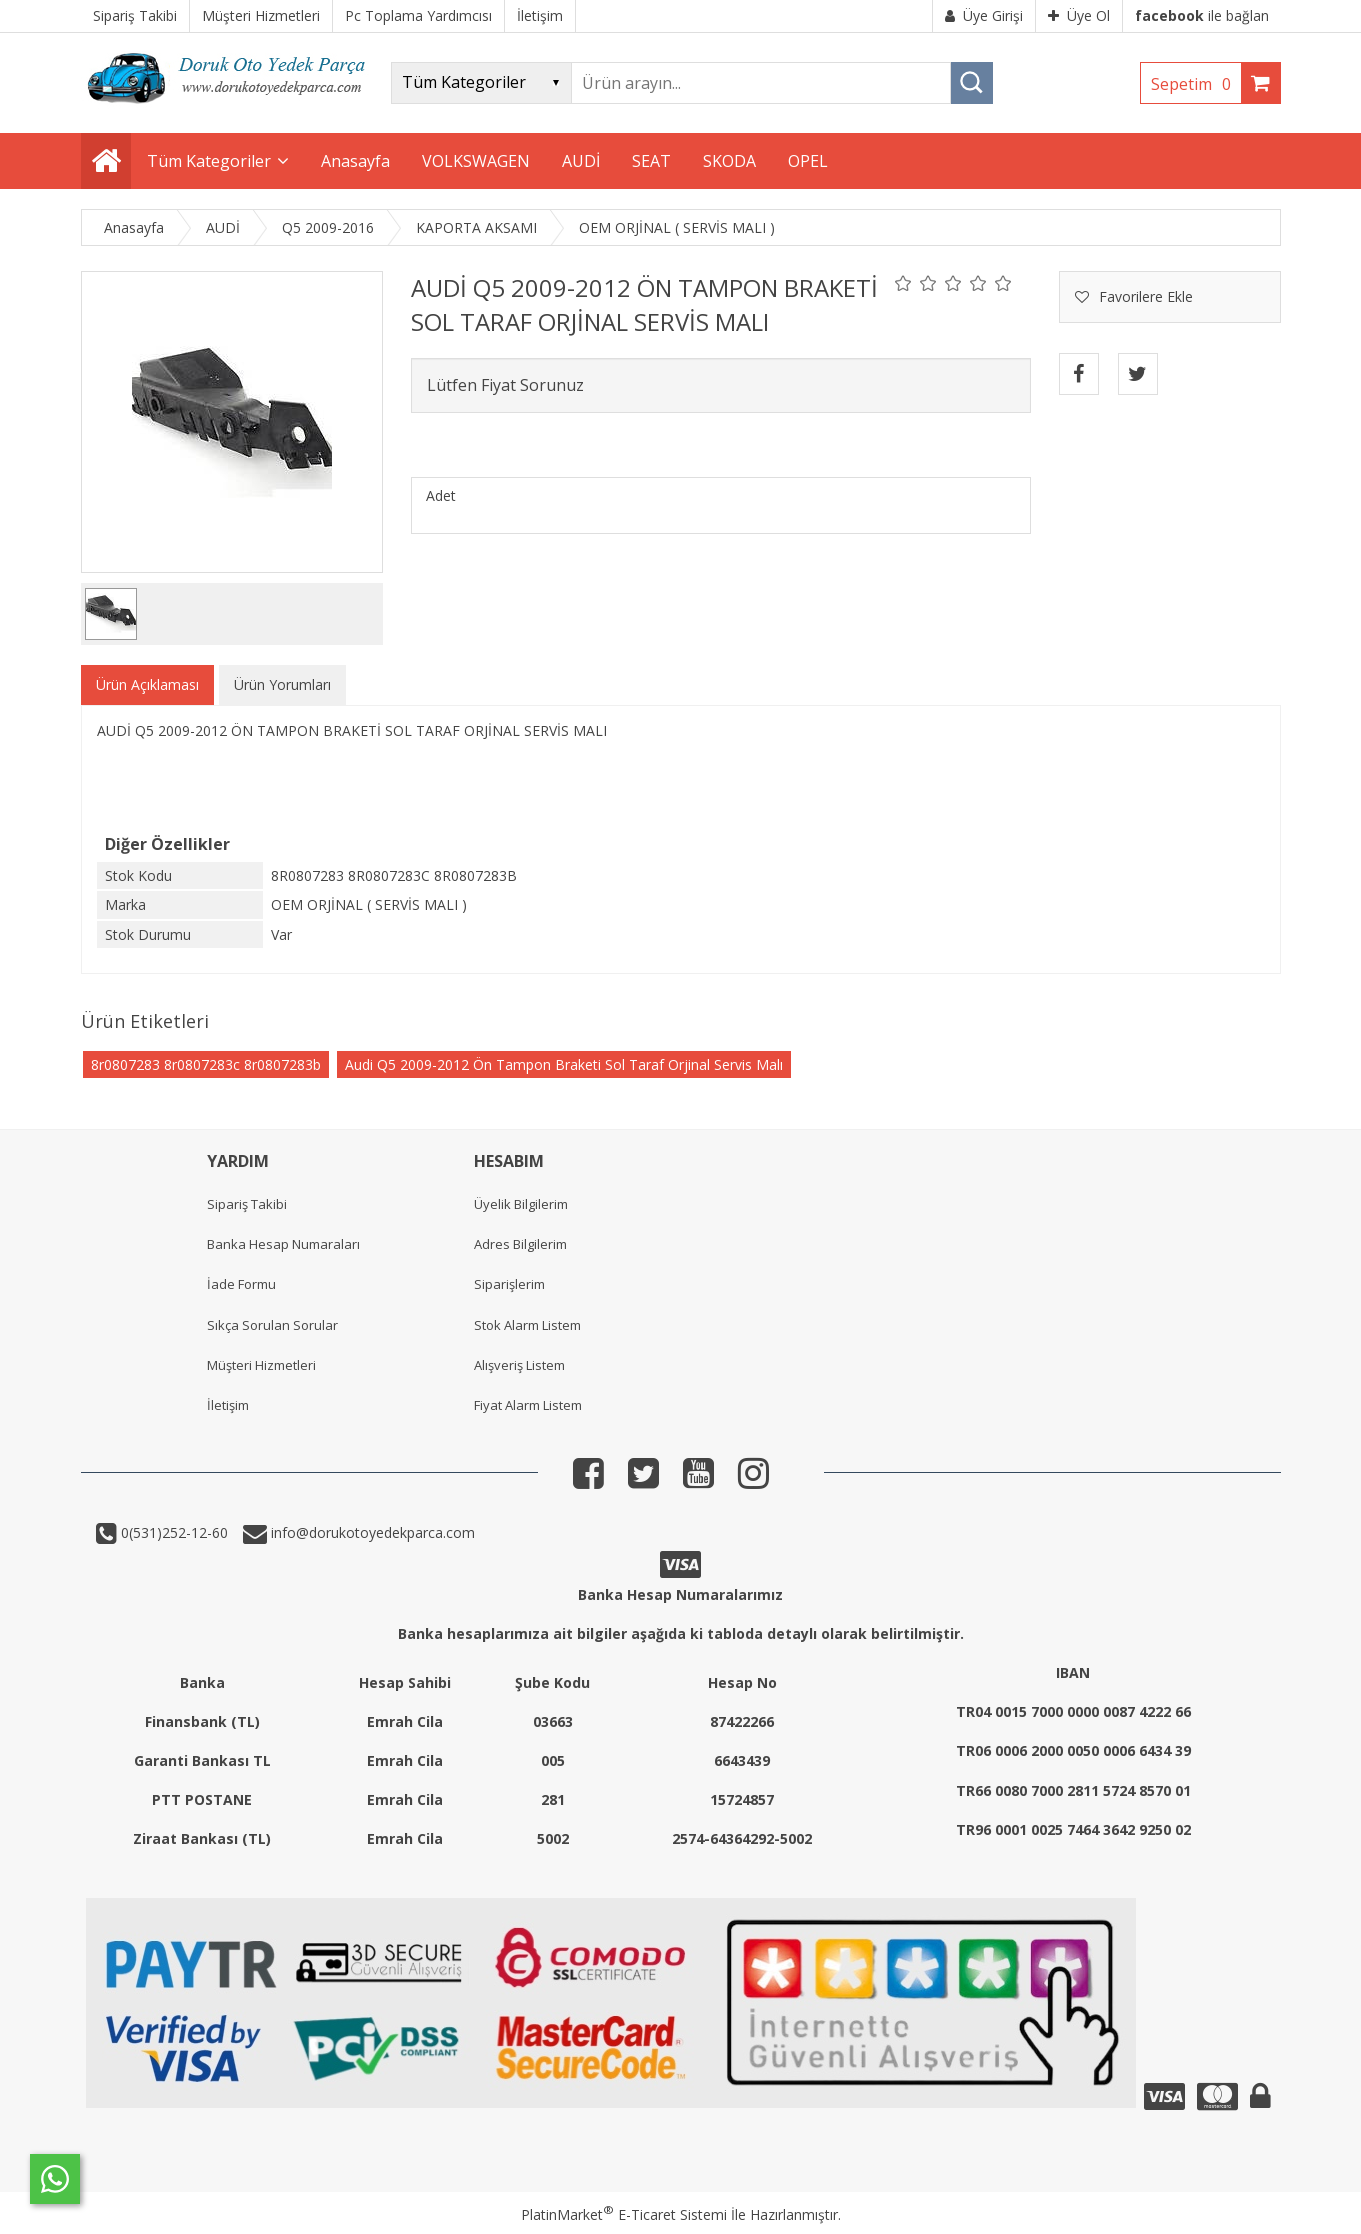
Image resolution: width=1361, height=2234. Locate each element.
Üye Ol (1079, 15)
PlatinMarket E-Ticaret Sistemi (624, 2214)
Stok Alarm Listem (527, 1325)
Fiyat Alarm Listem (528, 1405)
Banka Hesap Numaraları (283, 1244)
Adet (441, 495)
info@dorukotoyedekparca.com (371, 1532)
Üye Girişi (984, 15)
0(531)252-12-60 (172, 1532)
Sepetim (1196, 84)
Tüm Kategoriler (209, 161)
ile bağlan (1202, 15)
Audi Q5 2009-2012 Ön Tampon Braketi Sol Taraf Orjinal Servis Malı (564, 1064)
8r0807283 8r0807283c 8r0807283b (206, 1064)
